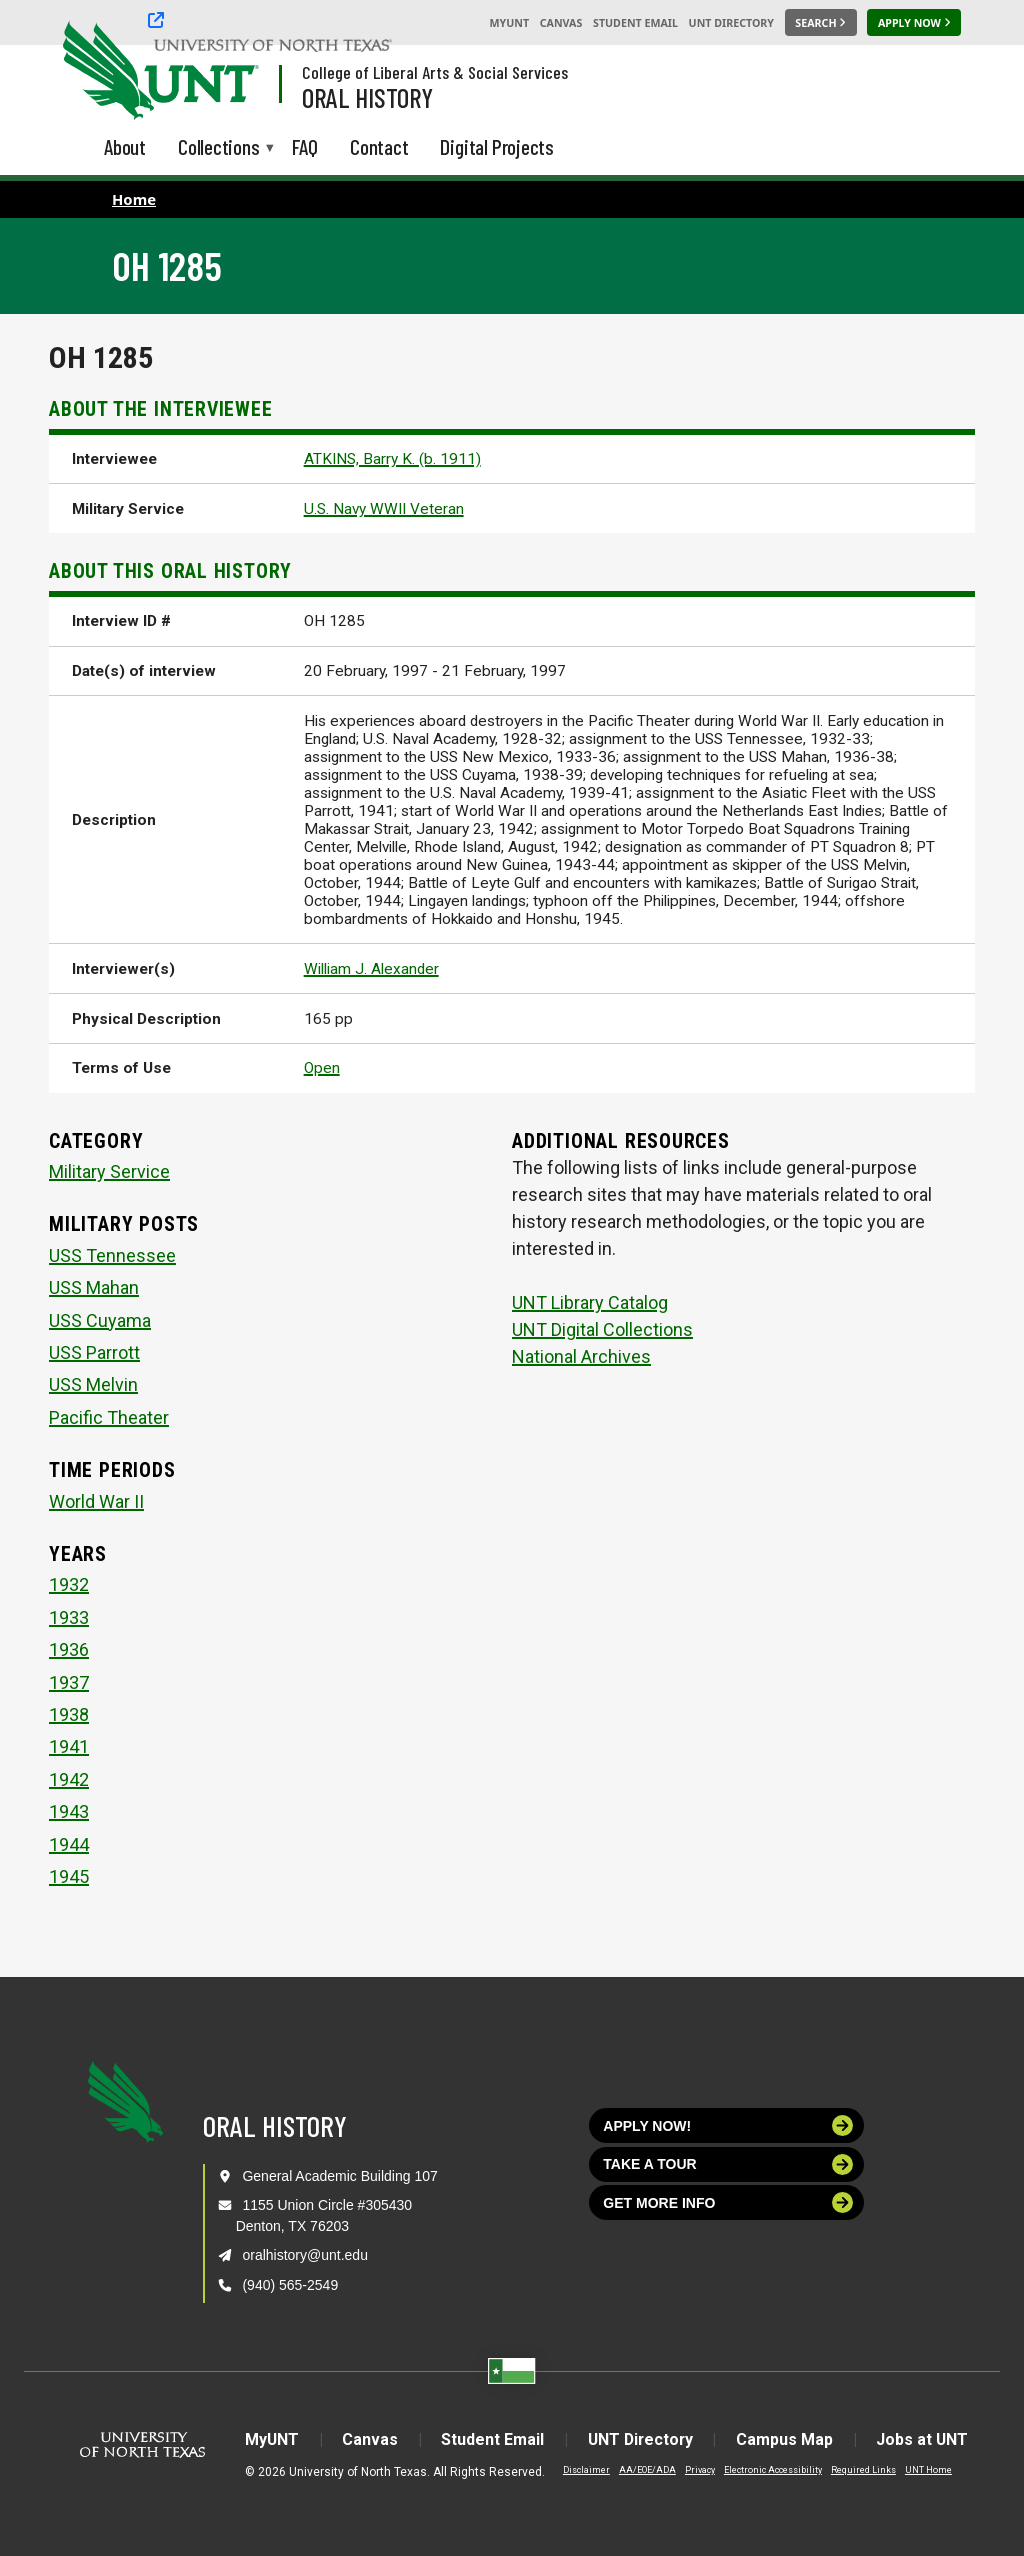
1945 (69, 1876)
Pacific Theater (109, 1417)
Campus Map (787, 2439)
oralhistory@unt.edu (305, 2255)
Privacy (695, 2470)
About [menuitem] (125, 146)
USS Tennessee (112, 1255)
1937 (69, 1682)
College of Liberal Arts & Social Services (435, 72)
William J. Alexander (371, 969)
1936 (69, 1649)
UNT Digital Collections (602, 1329)
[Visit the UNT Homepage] (228, 72)
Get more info (728, 2202)
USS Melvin (93, 1384)
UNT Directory (731, 23)
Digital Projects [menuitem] (497, 146)
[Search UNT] (821, 23)
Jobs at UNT (926, 2439)
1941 (69, 1746)
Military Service (109, 1171)
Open (322, 1068)
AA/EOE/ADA (642, 2470)
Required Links (858, 2470)
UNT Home (923, 2470)
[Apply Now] (914, 23)
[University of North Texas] (101, 68)
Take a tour (728, 2164)
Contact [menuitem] (379, 146)
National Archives (581, 1356)
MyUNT (509, 23)
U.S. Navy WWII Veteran (384, 509)
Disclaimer (581, 2470)
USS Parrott (94, 1352)
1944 (69, 1844)
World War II (96, 1501)
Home (134, 199)
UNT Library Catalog (590, 1302)
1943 (69, 1811)
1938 (69, 1714)
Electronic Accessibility (768, 2470)
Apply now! (728, 2125)
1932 (69, 1584)
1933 (69, 1617)
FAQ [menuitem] (305, 146)
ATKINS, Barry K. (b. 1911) (392, 459)
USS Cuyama (100, 1320)
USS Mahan (94, 1287)
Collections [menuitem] (219, 148)
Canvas (561, 23)
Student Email (635, 23)
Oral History (367, 97)
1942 (69, 1779)
